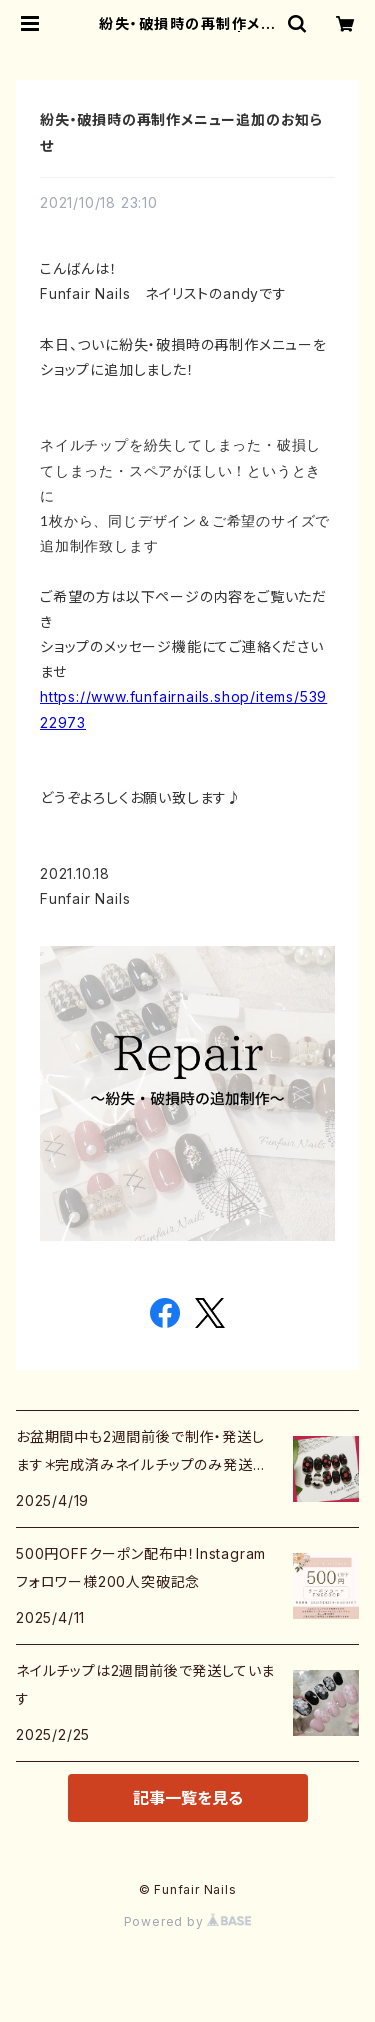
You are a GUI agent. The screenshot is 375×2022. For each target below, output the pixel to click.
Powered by (188, 1921)
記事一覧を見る (188, 1798)
